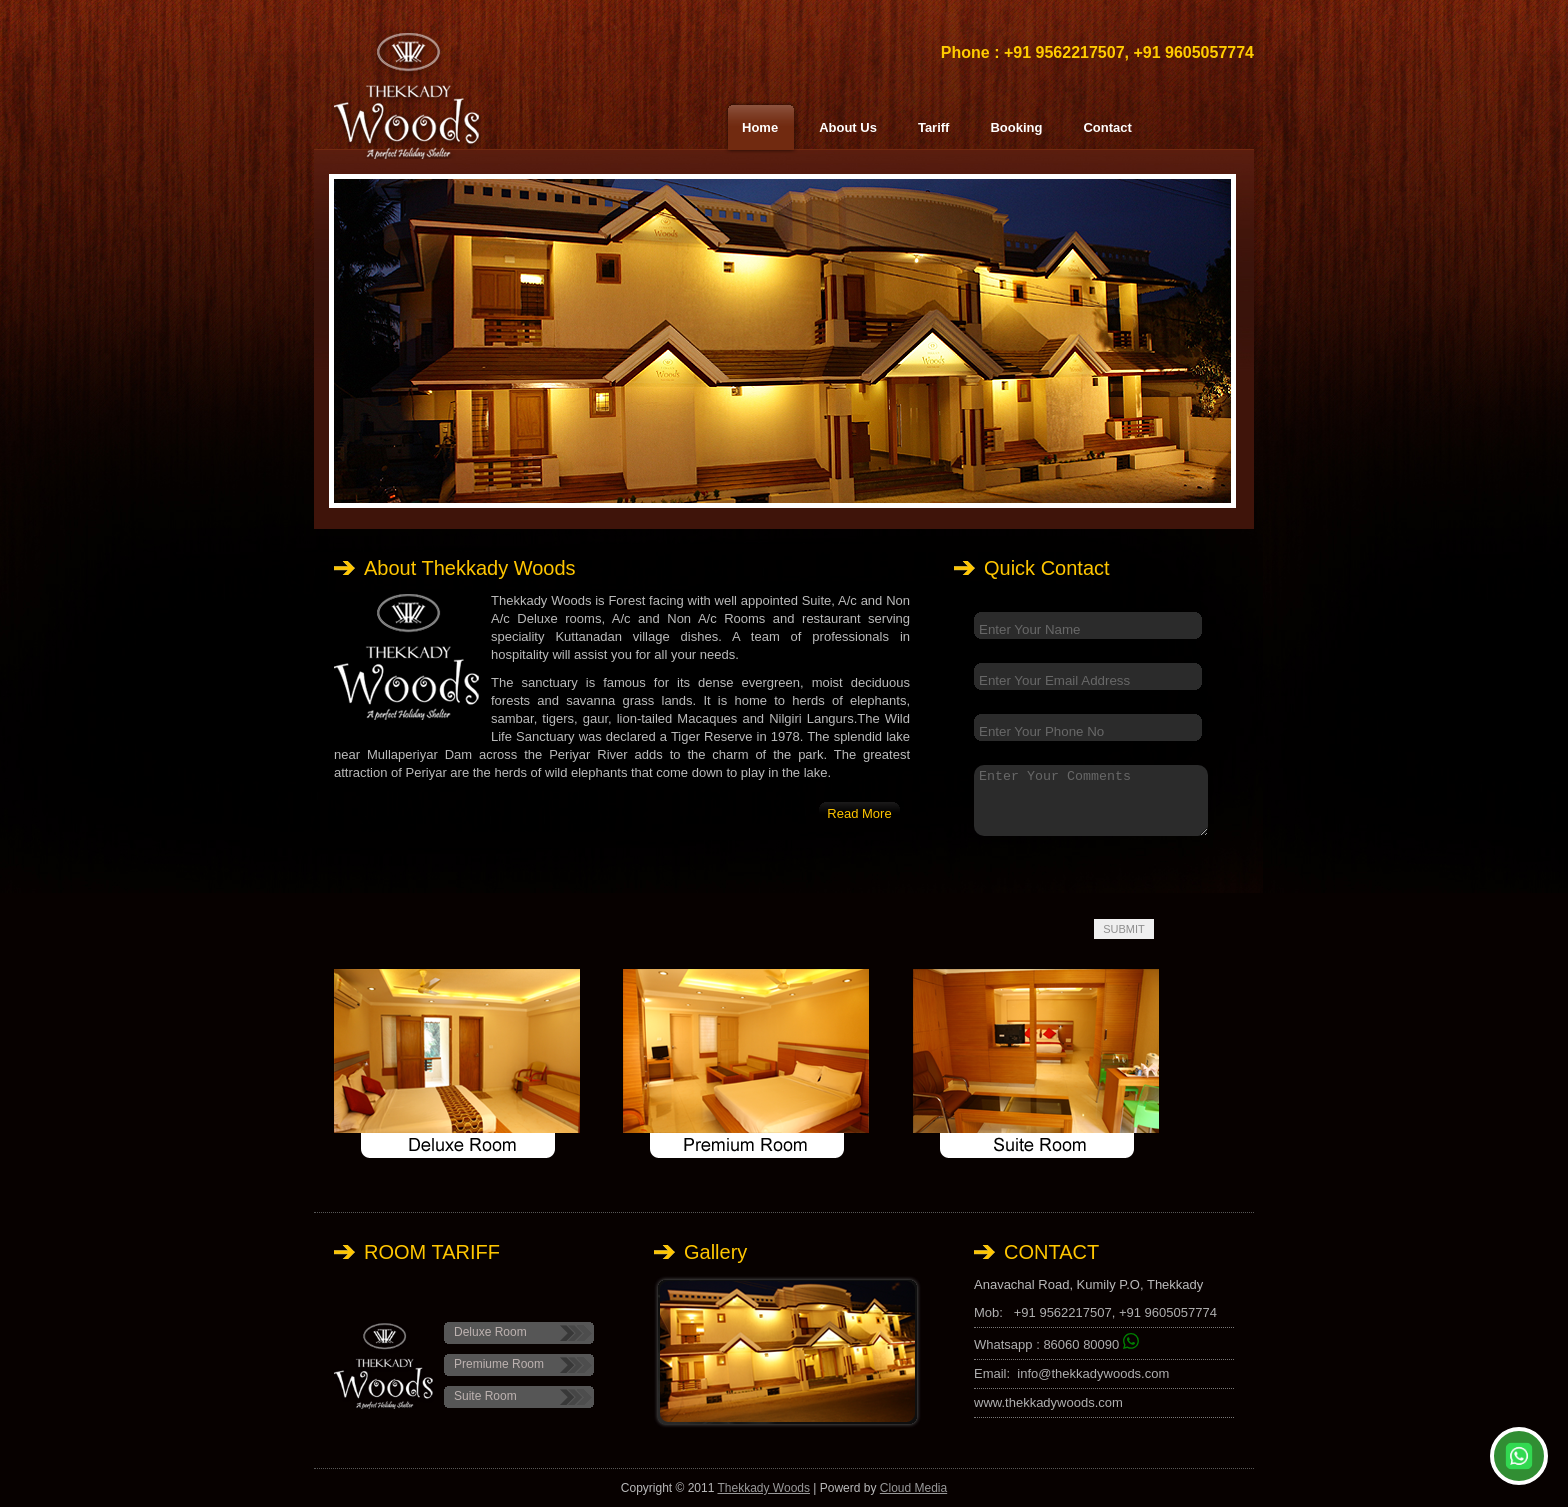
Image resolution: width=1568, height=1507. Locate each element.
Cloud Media (913, 1488)
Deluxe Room (490, 1332)
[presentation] (1106, 875)
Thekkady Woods (763, 1488)
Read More (859, 813)
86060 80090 (1091, 1344)
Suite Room (485, 1396)
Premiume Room (499, 1364)
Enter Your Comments (1091, 800)
